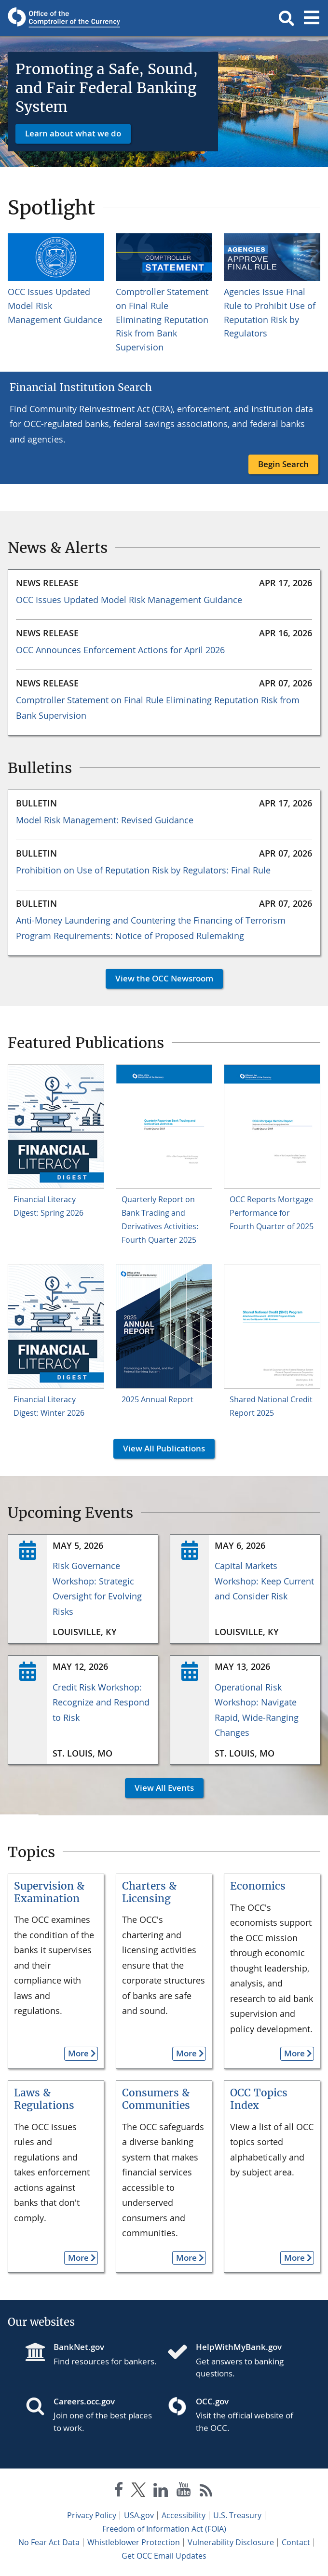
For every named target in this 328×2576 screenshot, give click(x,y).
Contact (296, 2542)
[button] (286, 18)
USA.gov (139, 2515)
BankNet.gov (79, 2346)
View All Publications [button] (159, 1448)
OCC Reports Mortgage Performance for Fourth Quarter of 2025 (272, 1213)
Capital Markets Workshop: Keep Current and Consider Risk (264, 1581)
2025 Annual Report (157, 1399)
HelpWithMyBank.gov (239, 2346)
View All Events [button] (159, 1787)
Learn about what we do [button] (73, 133)
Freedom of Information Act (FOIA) (164, 2528)
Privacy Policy (91, 2515)
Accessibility (183, 2515)
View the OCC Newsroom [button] (159, 978)
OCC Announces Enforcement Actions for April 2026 (120, 650)
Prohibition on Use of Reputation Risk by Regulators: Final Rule (143, 870)
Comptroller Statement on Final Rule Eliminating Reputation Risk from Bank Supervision (162, 319)
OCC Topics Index (258, 2099)
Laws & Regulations (44, 2099)
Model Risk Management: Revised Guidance (104, 820)
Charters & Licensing (149, 1892)
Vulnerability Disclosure (231, 2542)
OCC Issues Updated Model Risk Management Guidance (129, 599)
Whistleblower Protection (133, 2542)
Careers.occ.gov (84, 2401)
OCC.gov (212, 2401)
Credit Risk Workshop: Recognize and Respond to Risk (101, 1702)
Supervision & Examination (49, 1892)
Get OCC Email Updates (164, 2555)
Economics (258, 1885)
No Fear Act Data (49, 2542)
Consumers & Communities (156, 2099)
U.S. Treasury (237, 2515)
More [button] (76, 2053)
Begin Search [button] (283, 464)
